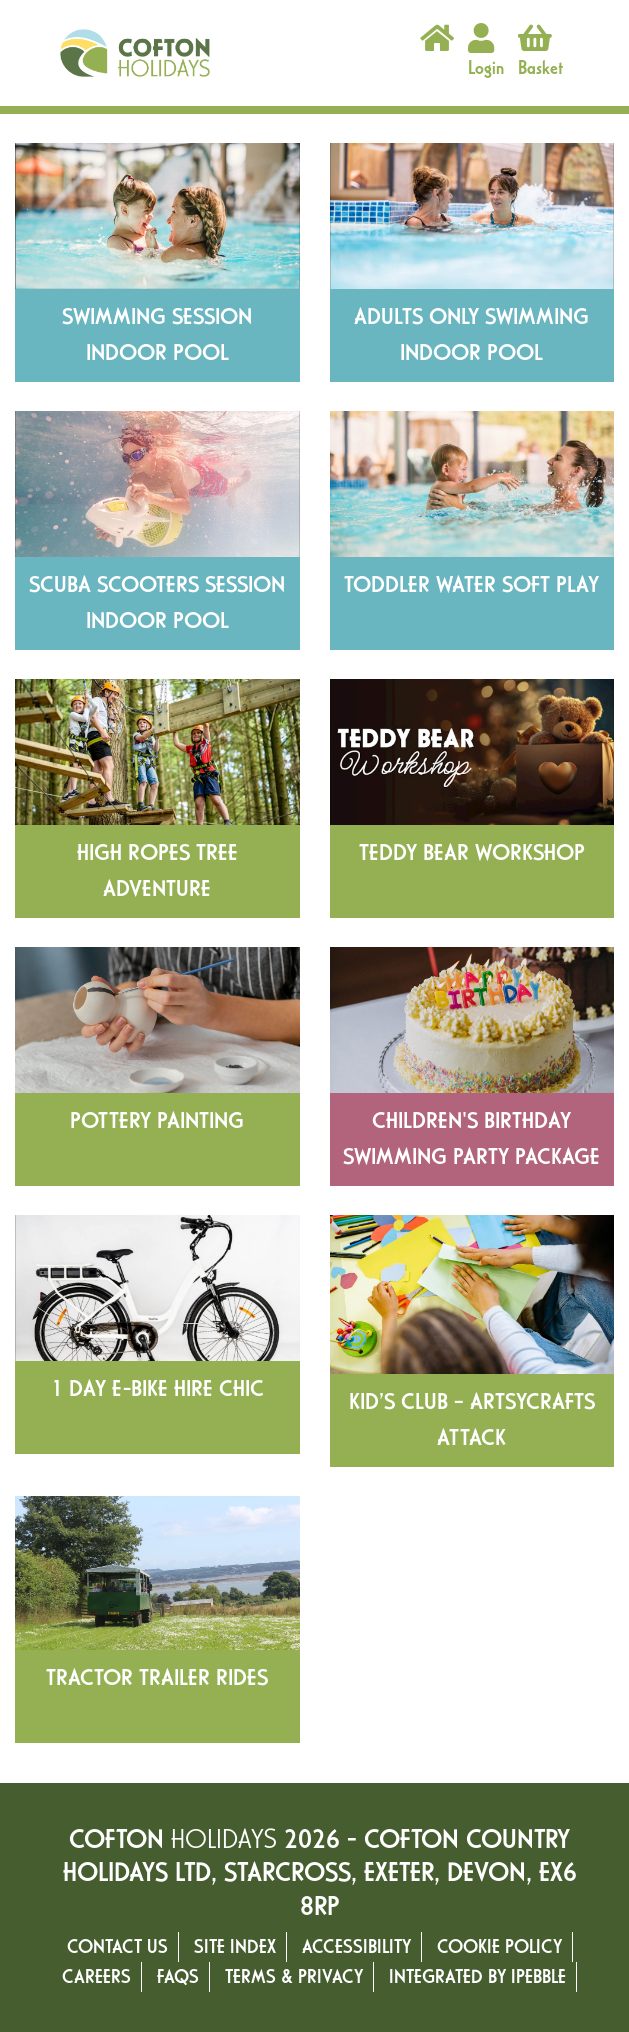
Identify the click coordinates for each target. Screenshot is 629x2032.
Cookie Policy (499, 1946)
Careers (96, 1976)
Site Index (235, 1946)
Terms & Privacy (294, 1976)
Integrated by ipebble (477, 1976)
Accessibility (356, 1946)
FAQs (178, 1976)
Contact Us (117, 1946)
